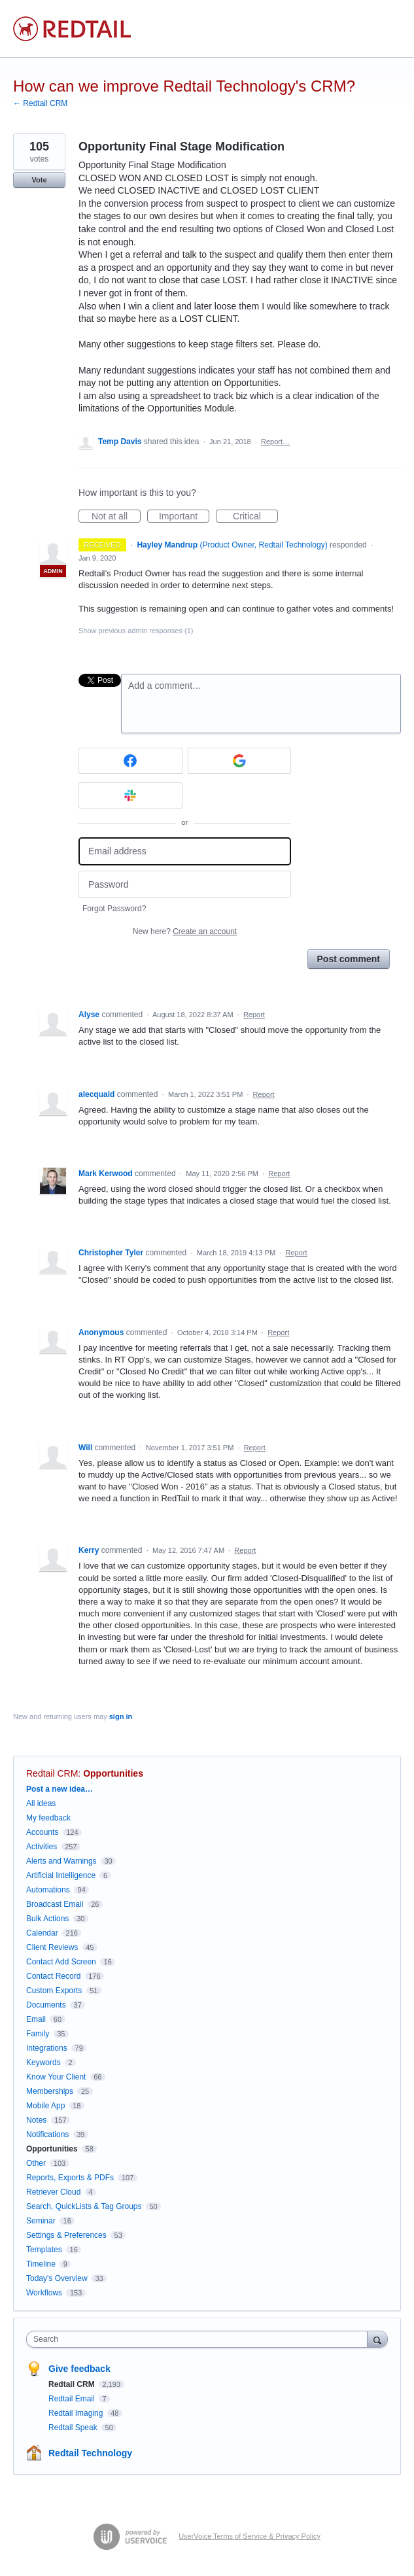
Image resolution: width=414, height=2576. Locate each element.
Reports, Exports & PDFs (70, 2177)
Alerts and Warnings (61, 1861)
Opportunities (113, 1773)
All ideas (41, 1803)
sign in (120, 1716)
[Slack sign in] (130, 795)
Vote (38, 180)
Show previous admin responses (135, 631)
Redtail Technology (90, 2453)
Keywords (43, 2062)
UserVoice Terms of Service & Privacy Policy (249, 2536)
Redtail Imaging (76, 2413)
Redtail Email (72, 2398)
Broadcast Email (54, 1904)
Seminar (41, 2220)
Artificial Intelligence (60, 1875)
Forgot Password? (114, 908)
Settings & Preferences (66, 2235)
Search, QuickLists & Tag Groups (84, 2206)
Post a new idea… (59, 1789)
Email (36, 2019)
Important (184, 517)
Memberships (49, 2091)
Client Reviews (52, 1947)
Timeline (41, 2264)
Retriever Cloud (53, 2192)
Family (37, 2033)
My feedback (48, 1817)
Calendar (42, 1933)
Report (254, 1014)
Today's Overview (57, 2278)
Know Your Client (56, 2076)
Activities (41, 1846)
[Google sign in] (240, 761)
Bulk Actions (47, 1918)
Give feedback (79, 2368)
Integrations (46, 2048)
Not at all (116, 517)
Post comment (348, 959)
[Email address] (184, 851)
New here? (185, 931)
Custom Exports (54, 1990)
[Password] (184, 885)
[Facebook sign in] (130, 761)
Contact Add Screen (61, 1961)
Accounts (42, 1832)
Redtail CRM (52, 1773)
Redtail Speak (73, 2427)
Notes (36, 2120)
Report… (275, 441)
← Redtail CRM (40, 103)
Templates (44, 2249)
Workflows (44, 2292)
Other (36, 2163)
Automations (48, 1889)
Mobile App (45, 2105)
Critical (255, 517)
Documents (46, 2005)
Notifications (47, 2134)
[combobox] (200, 2339)
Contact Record (53, 1976)
